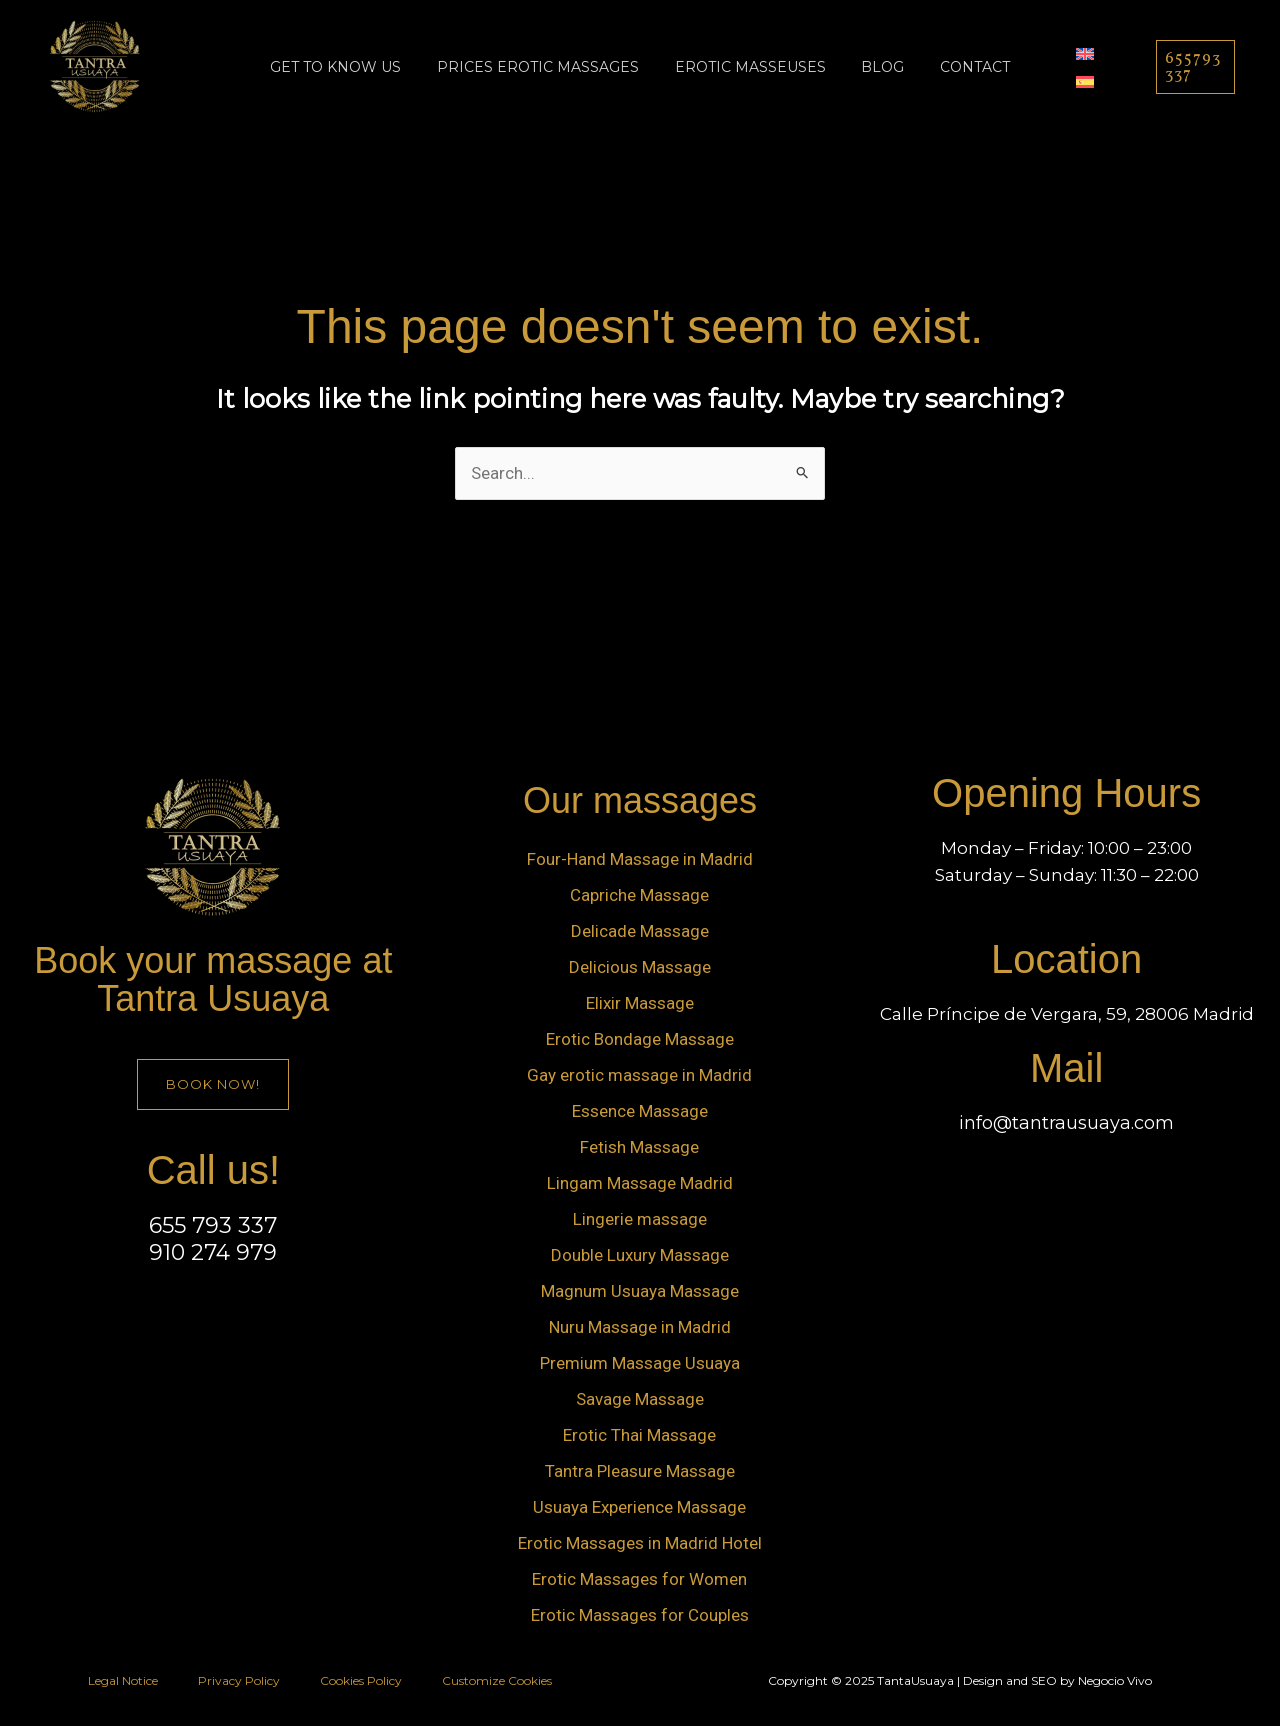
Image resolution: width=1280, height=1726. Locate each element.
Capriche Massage (639, 895)
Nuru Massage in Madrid (640, 1327)
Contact (960, 67)
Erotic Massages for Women (639, 1579)
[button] (1191, 67)
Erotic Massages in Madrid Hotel (640, 1543)
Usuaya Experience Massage (639, 1507)
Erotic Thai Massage (639, 1435)
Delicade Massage (640, 931)
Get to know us (351, 67)
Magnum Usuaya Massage (640, 1291)
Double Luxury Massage (640, 1255)
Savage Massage (640, 1399)
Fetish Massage (639, 1147)
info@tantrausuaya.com (1066, 1123)
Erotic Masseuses (750, 67)
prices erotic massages (546, 67)
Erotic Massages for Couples (640, 1615)
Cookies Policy (361, 1680)
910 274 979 (213, 1252)
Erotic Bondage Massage (640, 1039)
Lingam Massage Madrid (640, 1183)
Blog (875, 67)
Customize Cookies (497, 1680)
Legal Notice (123, 1680)
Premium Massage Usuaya (640, 1363)
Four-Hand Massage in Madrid (640, 859)
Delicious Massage (640, 967)
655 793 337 (213, 1225)
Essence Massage (640, 1111)
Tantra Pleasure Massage (640, 1471)
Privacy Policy (239, 1680)
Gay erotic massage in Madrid (639, 1075)
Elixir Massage (640, 1003)
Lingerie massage (640, 1219)
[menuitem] (1066, 53)
